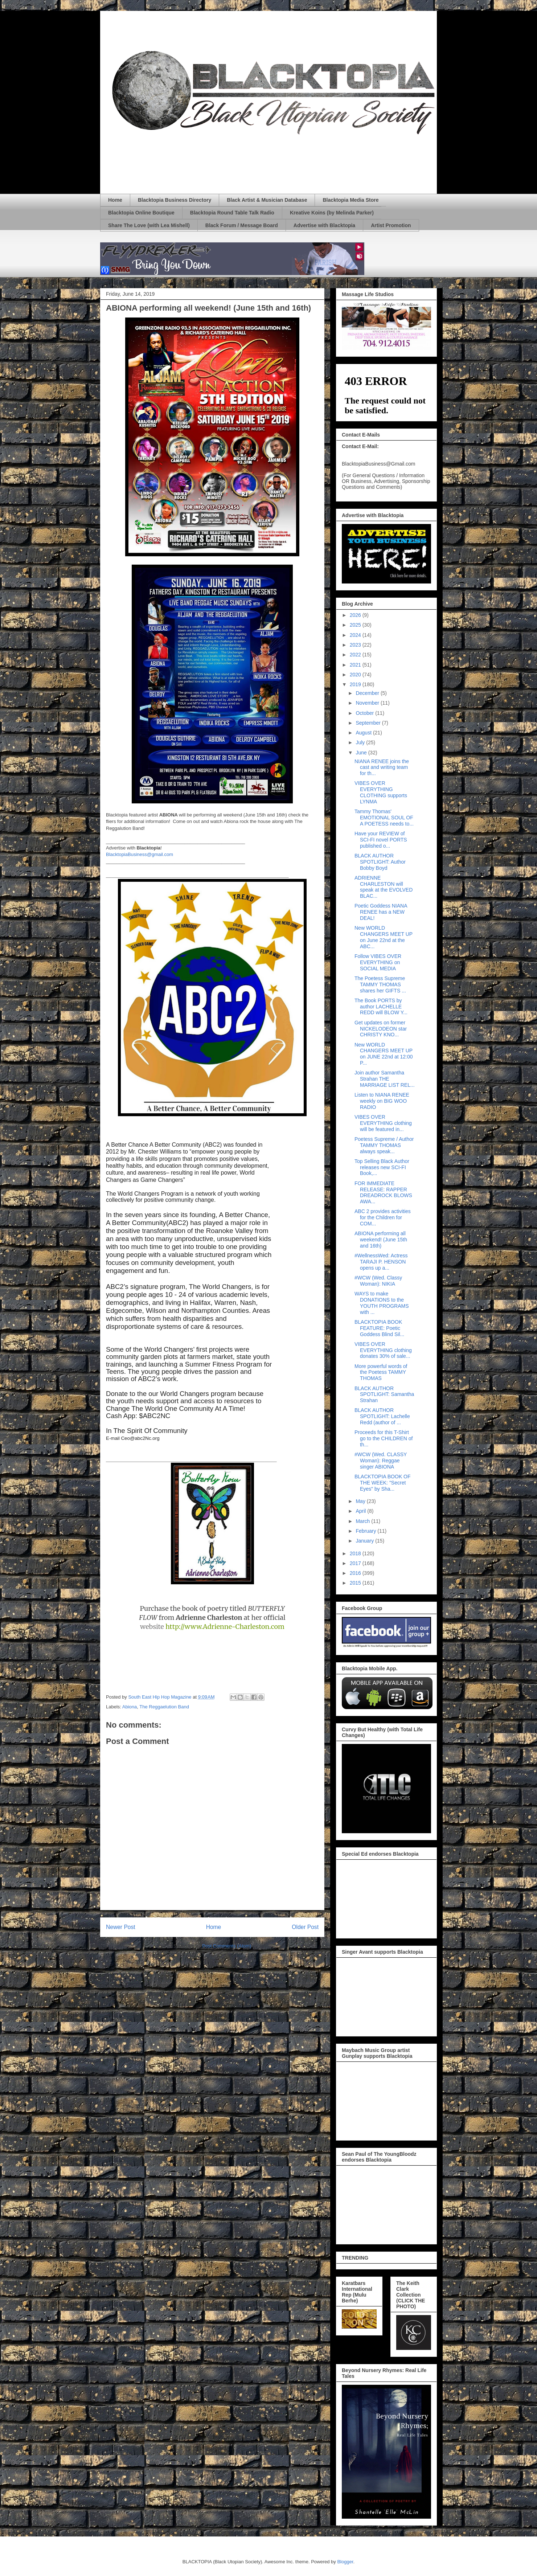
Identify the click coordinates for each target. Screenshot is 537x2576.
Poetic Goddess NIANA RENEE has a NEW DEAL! (380, 912)
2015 (356, 1583)
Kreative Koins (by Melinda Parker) (332, 213)
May (361, 1501)
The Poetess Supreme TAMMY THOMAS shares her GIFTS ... (380, 984)
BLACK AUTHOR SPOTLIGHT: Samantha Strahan (384, 1394)
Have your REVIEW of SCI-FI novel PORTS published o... (380, 840)
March (363, 1521)
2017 (356, 1563)
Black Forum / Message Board (241, 225)
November (368, 703)
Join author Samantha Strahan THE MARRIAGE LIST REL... (384, 1079)
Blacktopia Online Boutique (141, 213)
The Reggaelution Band (164, 1706)
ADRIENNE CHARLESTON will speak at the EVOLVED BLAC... (383, 887)
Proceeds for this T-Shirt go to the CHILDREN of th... (383, 1438)
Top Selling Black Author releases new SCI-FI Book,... (381, 1167)
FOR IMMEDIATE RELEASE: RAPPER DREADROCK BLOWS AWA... (383, 1192)
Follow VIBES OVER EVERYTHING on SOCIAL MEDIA (377, 962)
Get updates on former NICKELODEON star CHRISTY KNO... (380, 1029)
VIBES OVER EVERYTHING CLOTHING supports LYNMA (380, 792)
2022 (356, 655)
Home (115, 200)
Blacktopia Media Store (350, 200)
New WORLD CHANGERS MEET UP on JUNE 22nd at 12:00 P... (383, 1054)
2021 (356, 665)
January (365, 1541)
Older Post (305, 1927)
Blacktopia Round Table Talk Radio (232, 213)
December (368, 693)
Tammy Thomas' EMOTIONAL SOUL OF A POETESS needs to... (384, 817)
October (365, 713)
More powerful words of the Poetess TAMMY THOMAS (380, 1372)
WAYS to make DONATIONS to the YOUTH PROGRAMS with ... (381, 1303)
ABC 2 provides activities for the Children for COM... (382, 1217)
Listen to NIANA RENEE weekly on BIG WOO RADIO (381, 1101)
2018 (356, 1553)
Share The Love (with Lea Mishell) (149, 225)
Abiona (129, 1706)
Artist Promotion (391, 225)
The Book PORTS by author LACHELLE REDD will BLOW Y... (380, 1007)
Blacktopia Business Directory (174, 200)
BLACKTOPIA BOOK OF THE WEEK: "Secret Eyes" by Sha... (382, 1483)
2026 (356, 615)
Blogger (345, 2561)
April (361, 1511)
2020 (356, 674)
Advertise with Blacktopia (324, 225)
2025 (356, 625)
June (362, 752)
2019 (356, 684)
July (361, 742)
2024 (356, 635)
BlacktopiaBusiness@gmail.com (139, 854)
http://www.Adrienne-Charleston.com (224, 1626)
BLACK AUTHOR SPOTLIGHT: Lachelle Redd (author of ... (382, 1416)
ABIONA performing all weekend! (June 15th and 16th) (380, 1239)
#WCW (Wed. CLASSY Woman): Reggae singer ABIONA (380, 1460)
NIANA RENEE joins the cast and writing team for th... (381, 767)
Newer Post (120, 1927)
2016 (356, 1573)
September (369, 723)
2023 (356, 645)
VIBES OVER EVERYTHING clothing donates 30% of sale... (383, 1350)
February (366, 1531)
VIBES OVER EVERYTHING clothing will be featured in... (383, 1123)
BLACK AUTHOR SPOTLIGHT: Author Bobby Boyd (380, 862)
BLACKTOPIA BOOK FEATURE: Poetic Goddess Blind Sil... (379, 1328)
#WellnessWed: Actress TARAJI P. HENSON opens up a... (381, 1262)
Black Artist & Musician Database (267, 200)
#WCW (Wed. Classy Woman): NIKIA (378, 1281)
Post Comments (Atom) (226, 1946)
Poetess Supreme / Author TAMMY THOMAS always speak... (384, 1145)
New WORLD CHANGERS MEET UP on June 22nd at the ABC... (383, 937)
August (364, 733)
